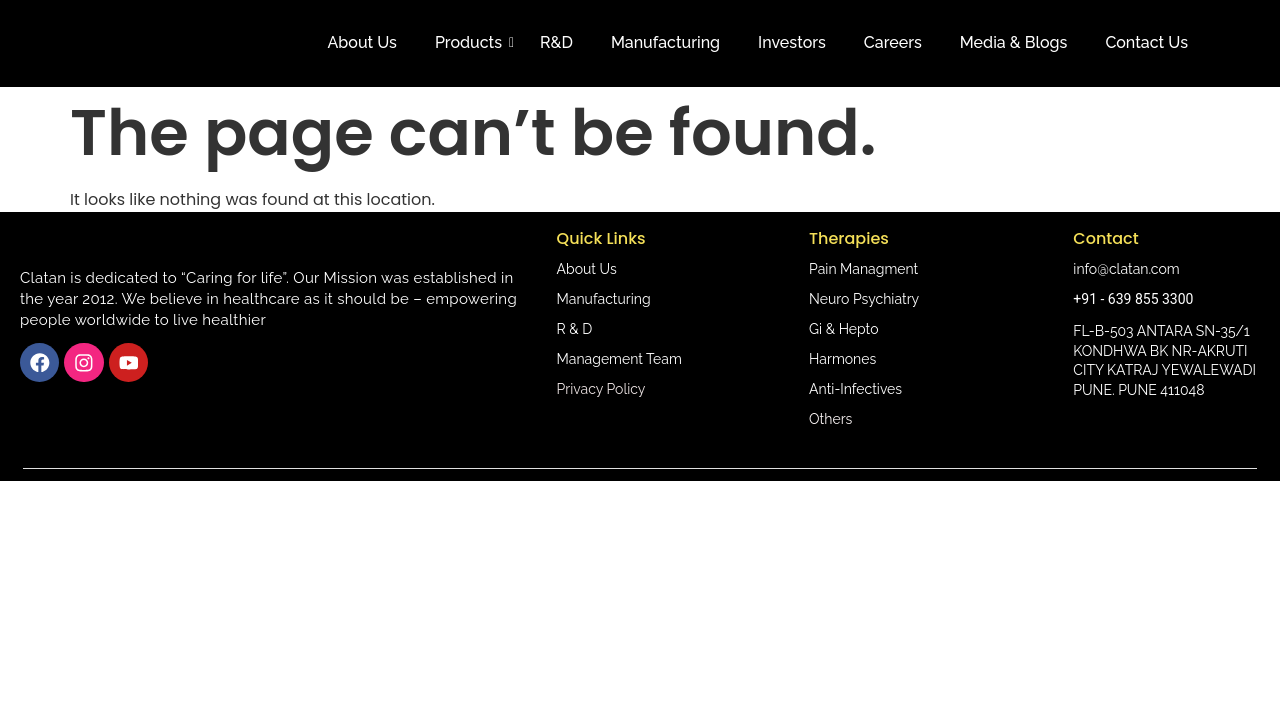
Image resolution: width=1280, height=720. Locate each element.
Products (472, 42)
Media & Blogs (1014, 42)
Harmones (842, 359)
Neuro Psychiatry (864, 299)
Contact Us (1146, 42)
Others (830, 419)
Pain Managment (863, 269)
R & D (575, 329)
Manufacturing (665, 42)
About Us (362, 42)
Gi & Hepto (843, 329)
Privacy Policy (601, 389)
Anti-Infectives (855, 389)
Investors (792, 42)
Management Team (619, 359)
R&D (556, 42)
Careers (893, 42)
